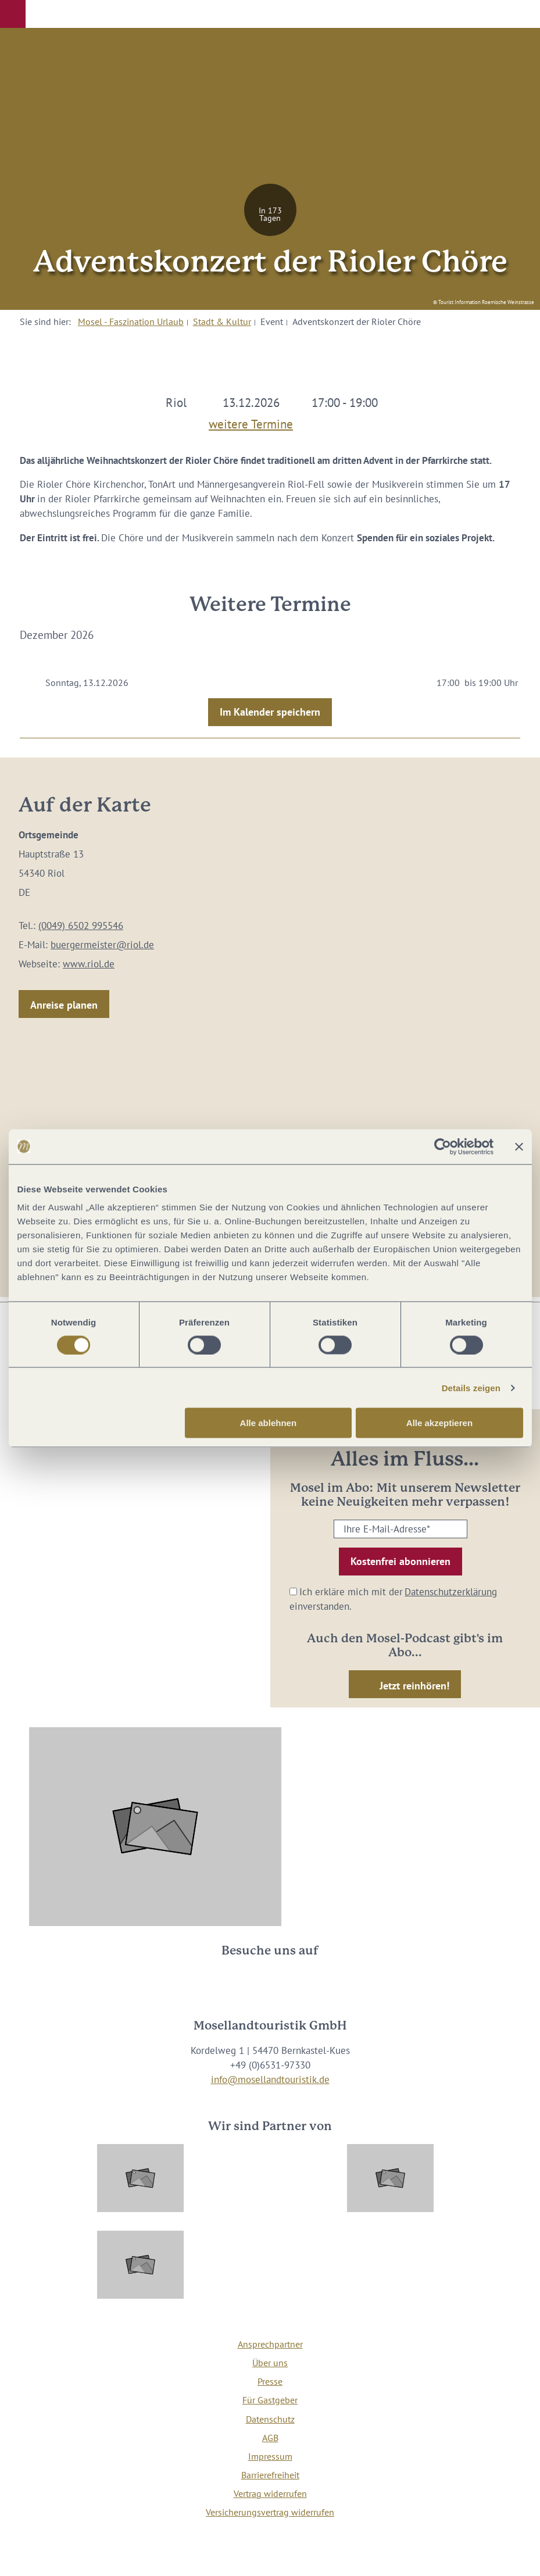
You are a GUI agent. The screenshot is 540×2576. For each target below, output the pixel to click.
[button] (13, 14)
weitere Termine (251, 422)
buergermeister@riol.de (102, 944)
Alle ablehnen (268, 1423)
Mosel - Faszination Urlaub (131, 321)
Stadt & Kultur (222, 321)
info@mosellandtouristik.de (270, 2079)
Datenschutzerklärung (451, 1591)
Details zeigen (471, 1387)
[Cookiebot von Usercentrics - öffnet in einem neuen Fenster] (442, 1146)
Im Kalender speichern (270, 712)
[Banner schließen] (519, 1146)
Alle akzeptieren (439, 1423)
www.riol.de (89, 963)
